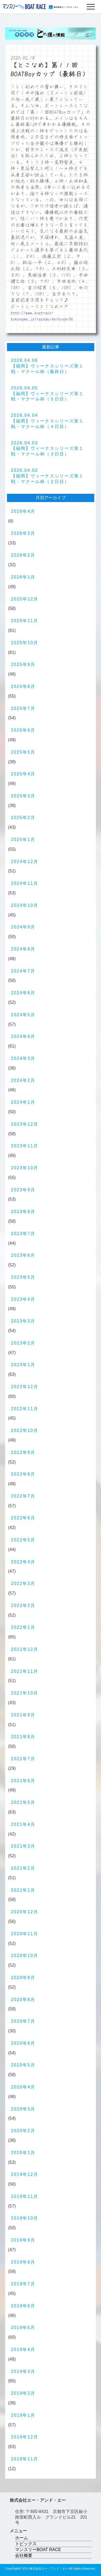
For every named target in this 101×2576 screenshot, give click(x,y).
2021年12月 (24, 1649)
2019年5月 (23, 2327)
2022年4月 (23, 1562)
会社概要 (23, 2555)
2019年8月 (23, 2262)
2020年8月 (23, 1999)
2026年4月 (23, 511)
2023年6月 (23, 1255)
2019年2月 (23, 2393)
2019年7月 (23, 2284)
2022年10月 (24, 1430)
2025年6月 (23, 730)
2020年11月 (24, 1934)
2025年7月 (23, 708)
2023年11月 (24, 1146)
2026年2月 (23, 555)
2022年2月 (23, 1605)
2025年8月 (23, 686)
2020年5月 (23, 2065)
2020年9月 (23, 1977)
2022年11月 (24, 1408)
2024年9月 (23, 927)
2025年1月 (23, 839)
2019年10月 (24, 2218)
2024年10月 (24, 905)
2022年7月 (23, 1496)
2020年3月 (23, 2109)
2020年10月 (24, 1955)
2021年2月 (23, 1868)
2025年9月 (23, 664)
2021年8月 (23, 1736)
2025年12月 (24, 599)
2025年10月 (24, 642)
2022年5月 (23, 1540)
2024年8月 (23, 949)
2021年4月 (23, 1824)
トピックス (26, 2543)
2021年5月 (23, 1802)
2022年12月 (24, 1386)
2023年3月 (23, 1321)
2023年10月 (24, 1168)
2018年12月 (24, 2437)
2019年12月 (24, 2174)
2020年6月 (23, 2043)
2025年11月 (24, 620)
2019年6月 (23, 2306)
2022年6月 (23, 1518)
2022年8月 (23, 1474)
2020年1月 (23, 2152)
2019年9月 (23, 2240)
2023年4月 (23, 1299)
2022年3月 (23, 1583)
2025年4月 (23, 774)
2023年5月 (23, 1277)
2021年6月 (23, 1780)
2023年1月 (23, 1364)
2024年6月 (23, 992)
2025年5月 (23, 752)
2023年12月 (24, 1124)
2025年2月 (23, 817)
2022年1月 (23, 1627)
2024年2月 (23, 1080)
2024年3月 (23, 1058)
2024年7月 (23, 971)
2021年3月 (23, 1846)
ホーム (21, 2538)
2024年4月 (23, 1036)
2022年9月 (23, 1452)
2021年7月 (23, 1758)
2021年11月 (24, 1671)
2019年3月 (23, 2371)
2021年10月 (24, 1693)
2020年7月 (23, 2021)
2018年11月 (24, 2459)
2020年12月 (24, 1912)
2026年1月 (23, 577)
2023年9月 (23, 1190)
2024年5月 (23, 1014)
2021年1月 (23, 1890)
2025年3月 (23, 796)
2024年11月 (24, 883)
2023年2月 (23, 1343)
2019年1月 (23, 2415)
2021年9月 (23, 1715)
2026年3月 (23, 533)
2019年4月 (23, 2349)
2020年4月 (23, 2087)
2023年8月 (23, 1211)
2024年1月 (23, 1102)
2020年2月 (23, 2130)
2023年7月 (23, 1233)
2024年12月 (24, 861)
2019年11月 (24, 2196)
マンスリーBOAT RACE (38, 2549)
